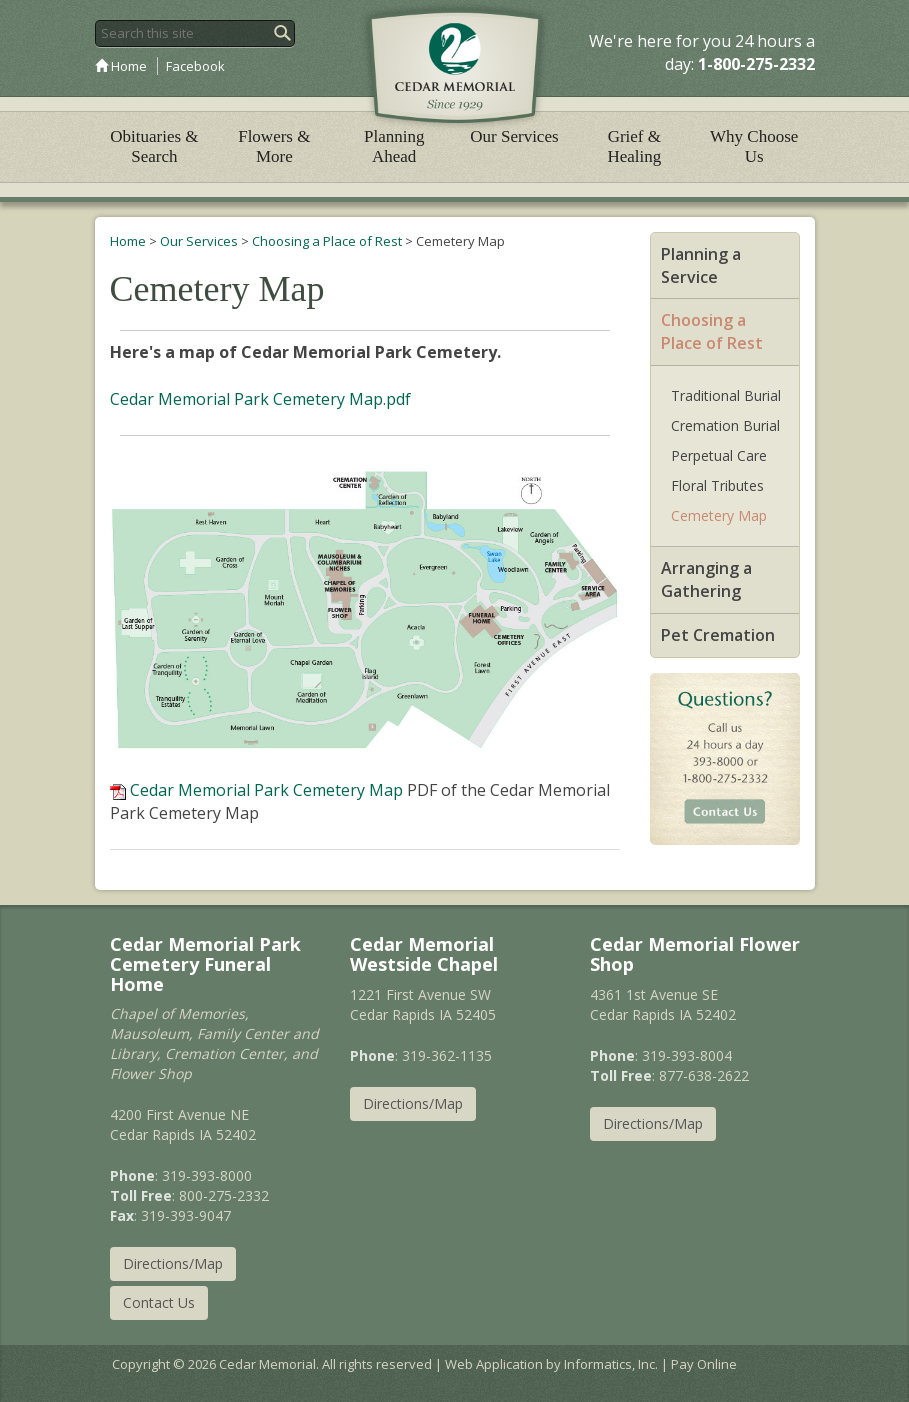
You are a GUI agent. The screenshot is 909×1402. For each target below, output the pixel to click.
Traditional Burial (726, 395)
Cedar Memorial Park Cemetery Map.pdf (260, 399)
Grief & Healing (634, 146)
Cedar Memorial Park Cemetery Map (266, 790)
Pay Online (704, 1364)
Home (121, 66)
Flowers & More (274, 146)
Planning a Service (701, 265)
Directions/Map (173, 1263)
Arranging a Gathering (706, 579)
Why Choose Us (754, 146)
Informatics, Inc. (611, 1364)
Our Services (514, 136)
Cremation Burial (725, 425)
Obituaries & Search (154, 146)
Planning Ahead (394, 146)
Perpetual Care (719, 455)
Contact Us (159, 1302)
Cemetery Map (719, 515)
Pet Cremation (718, 635)
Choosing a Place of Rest (327, 241)
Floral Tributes (717, 485)
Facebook (195, 66)
